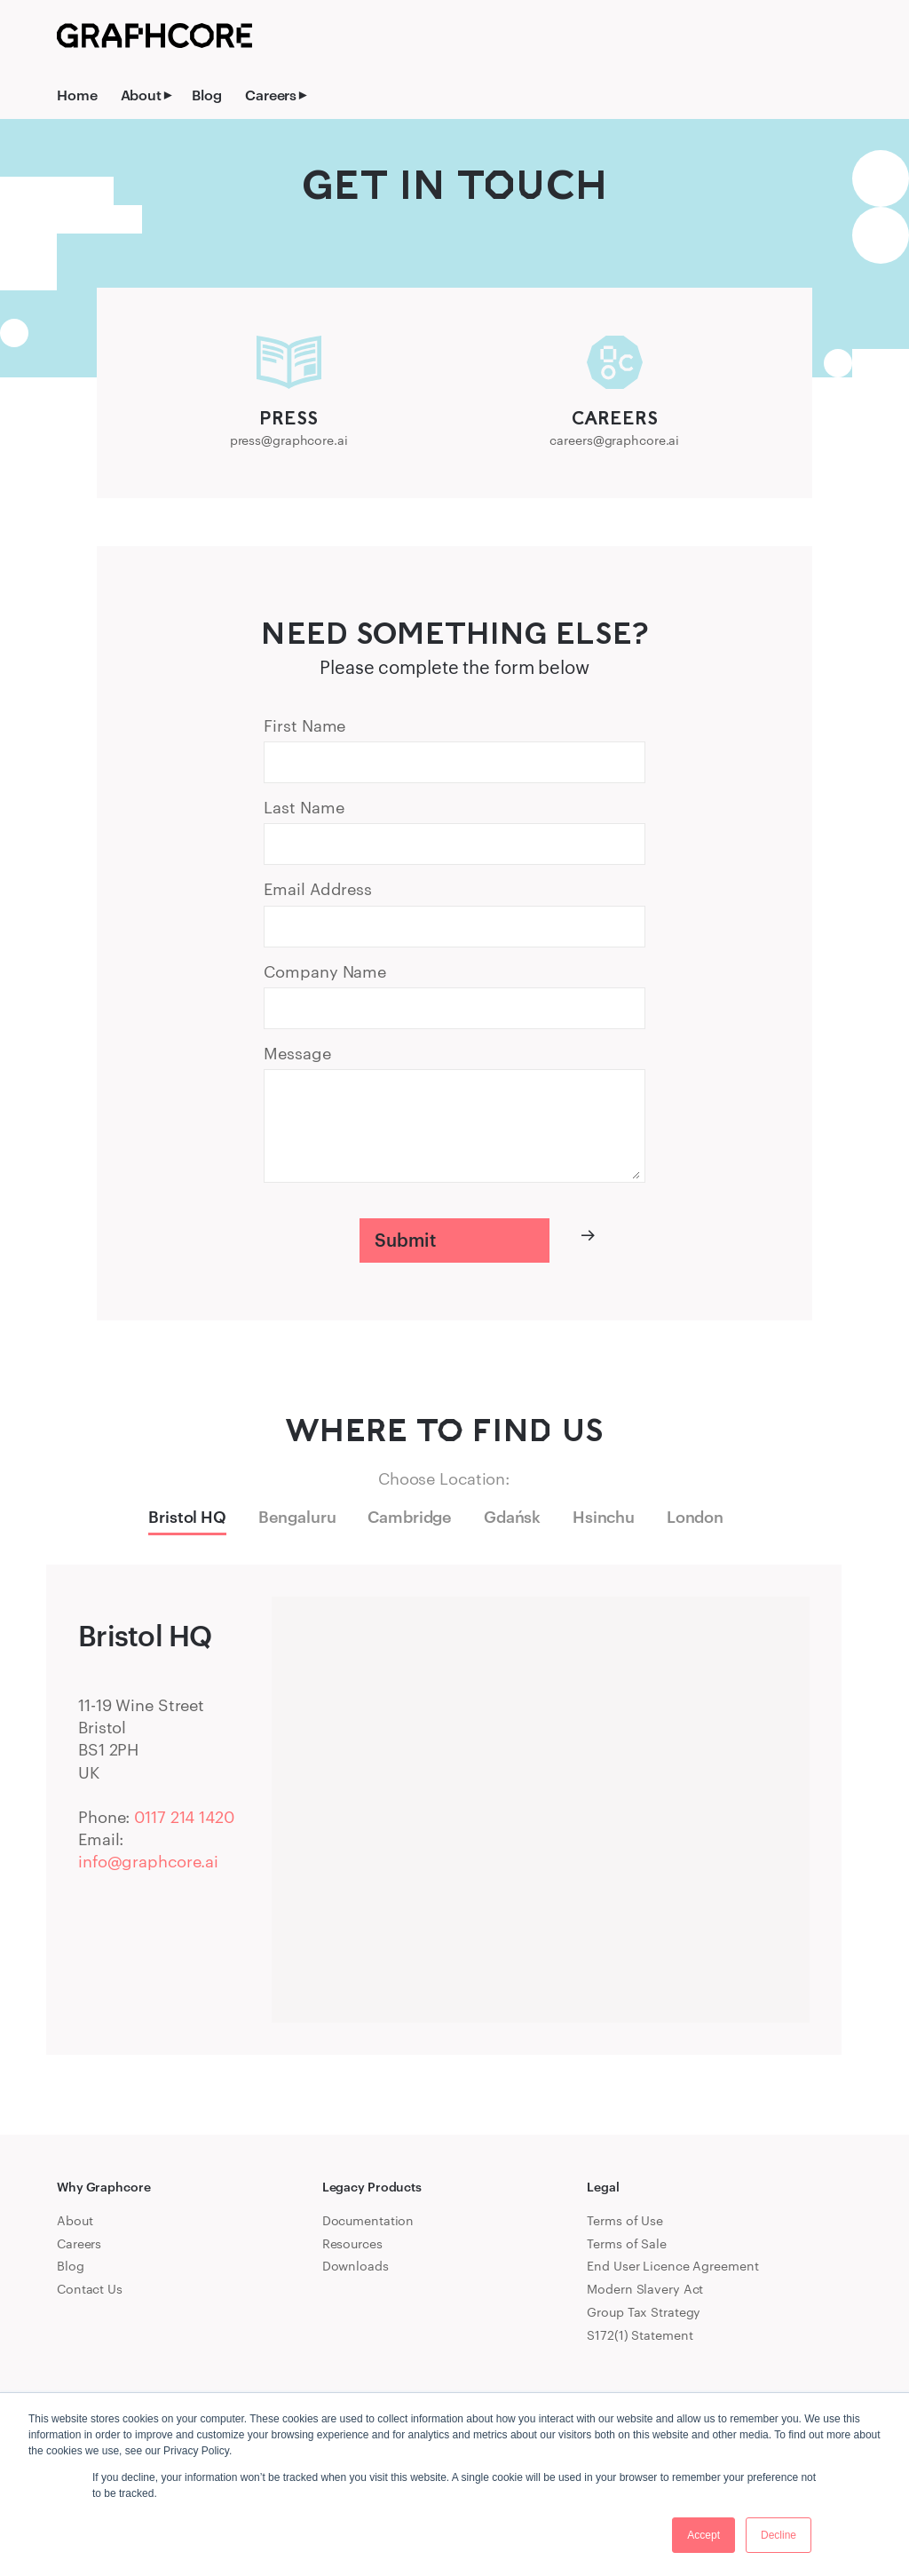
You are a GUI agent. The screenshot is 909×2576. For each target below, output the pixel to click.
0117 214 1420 (184, 1817)
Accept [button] (703, 2535)
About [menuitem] (141, 94)
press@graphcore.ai (289, 440)
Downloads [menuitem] (355, 2265)
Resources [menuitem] (352, 2243)
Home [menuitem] (77, 94)
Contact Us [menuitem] (90, 2288)
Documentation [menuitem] (368, 2220)
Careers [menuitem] (270, 94)
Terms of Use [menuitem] (625, 2220)
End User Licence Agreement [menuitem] (672, 2265)
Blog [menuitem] (207, 94)
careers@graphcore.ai (614, 440)
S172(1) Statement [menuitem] (639, 2334)
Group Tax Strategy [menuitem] (643, 2311)
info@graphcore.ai (148, 1861)
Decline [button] (778, 2535)
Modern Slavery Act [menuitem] (645, 2288)
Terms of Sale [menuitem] (627, 2243)
